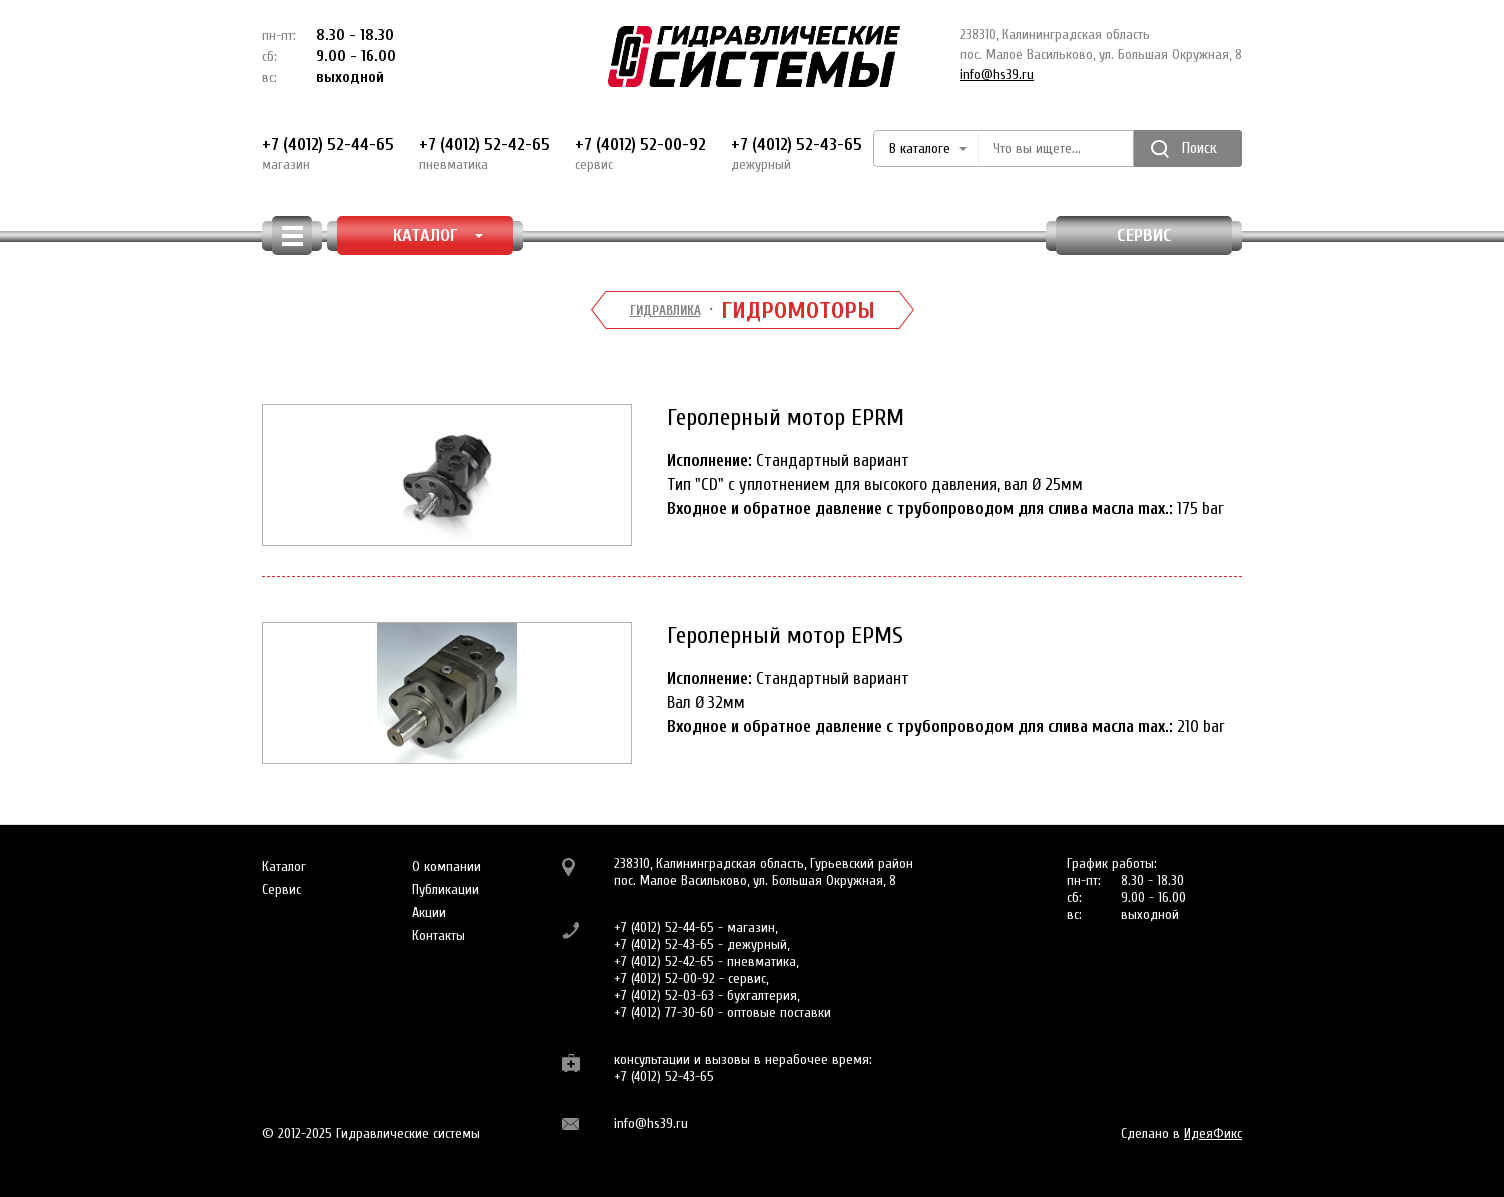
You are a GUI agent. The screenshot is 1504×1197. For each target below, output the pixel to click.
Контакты (438, 935)
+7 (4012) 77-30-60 (664, 1012)
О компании (446, 866)
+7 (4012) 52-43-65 (796, 154)
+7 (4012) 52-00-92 (640, 154)
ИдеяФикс (1213, 1133)
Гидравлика (665, 310)
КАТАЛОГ (438, 235)
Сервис (1144, 235)
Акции (429, 912)
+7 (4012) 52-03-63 (664, 995)
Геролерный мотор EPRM (785, 417)
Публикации (445, 889)
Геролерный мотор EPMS (785, 635)
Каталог (284, 866)
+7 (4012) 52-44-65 (328, 154)
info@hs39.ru (997, 74)
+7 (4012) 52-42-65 (484, 154)
